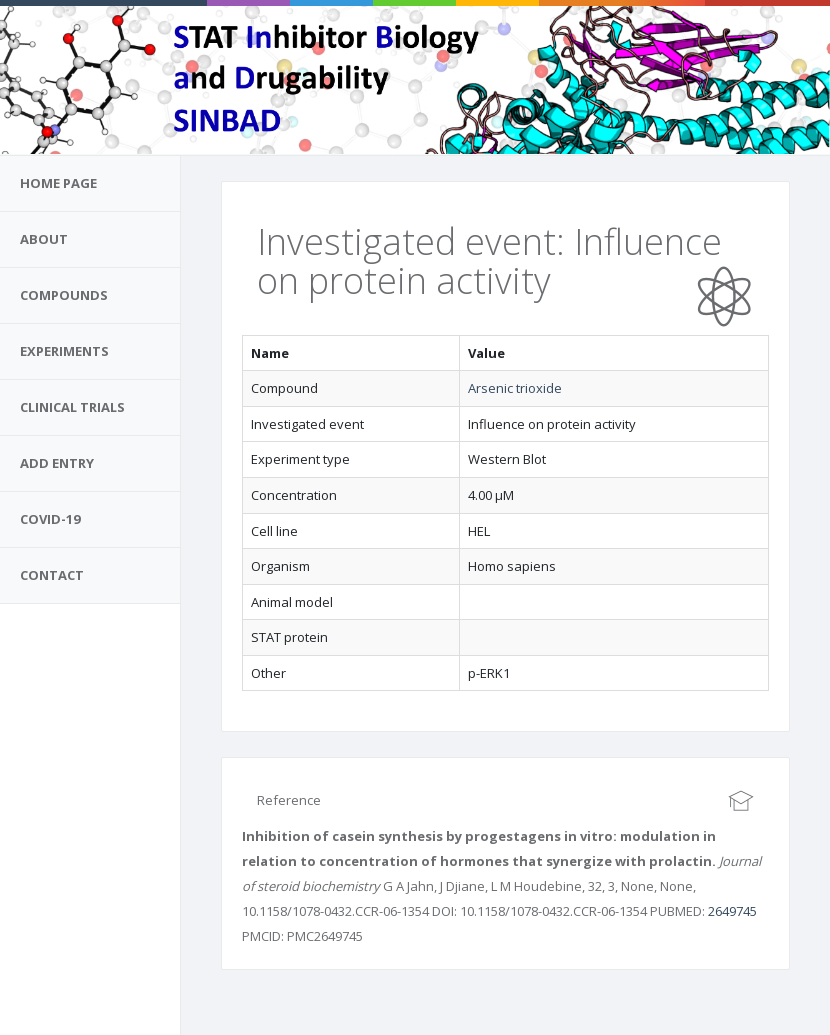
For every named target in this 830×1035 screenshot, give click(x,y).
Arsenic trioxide (515, 388)
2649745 (732, 911)
